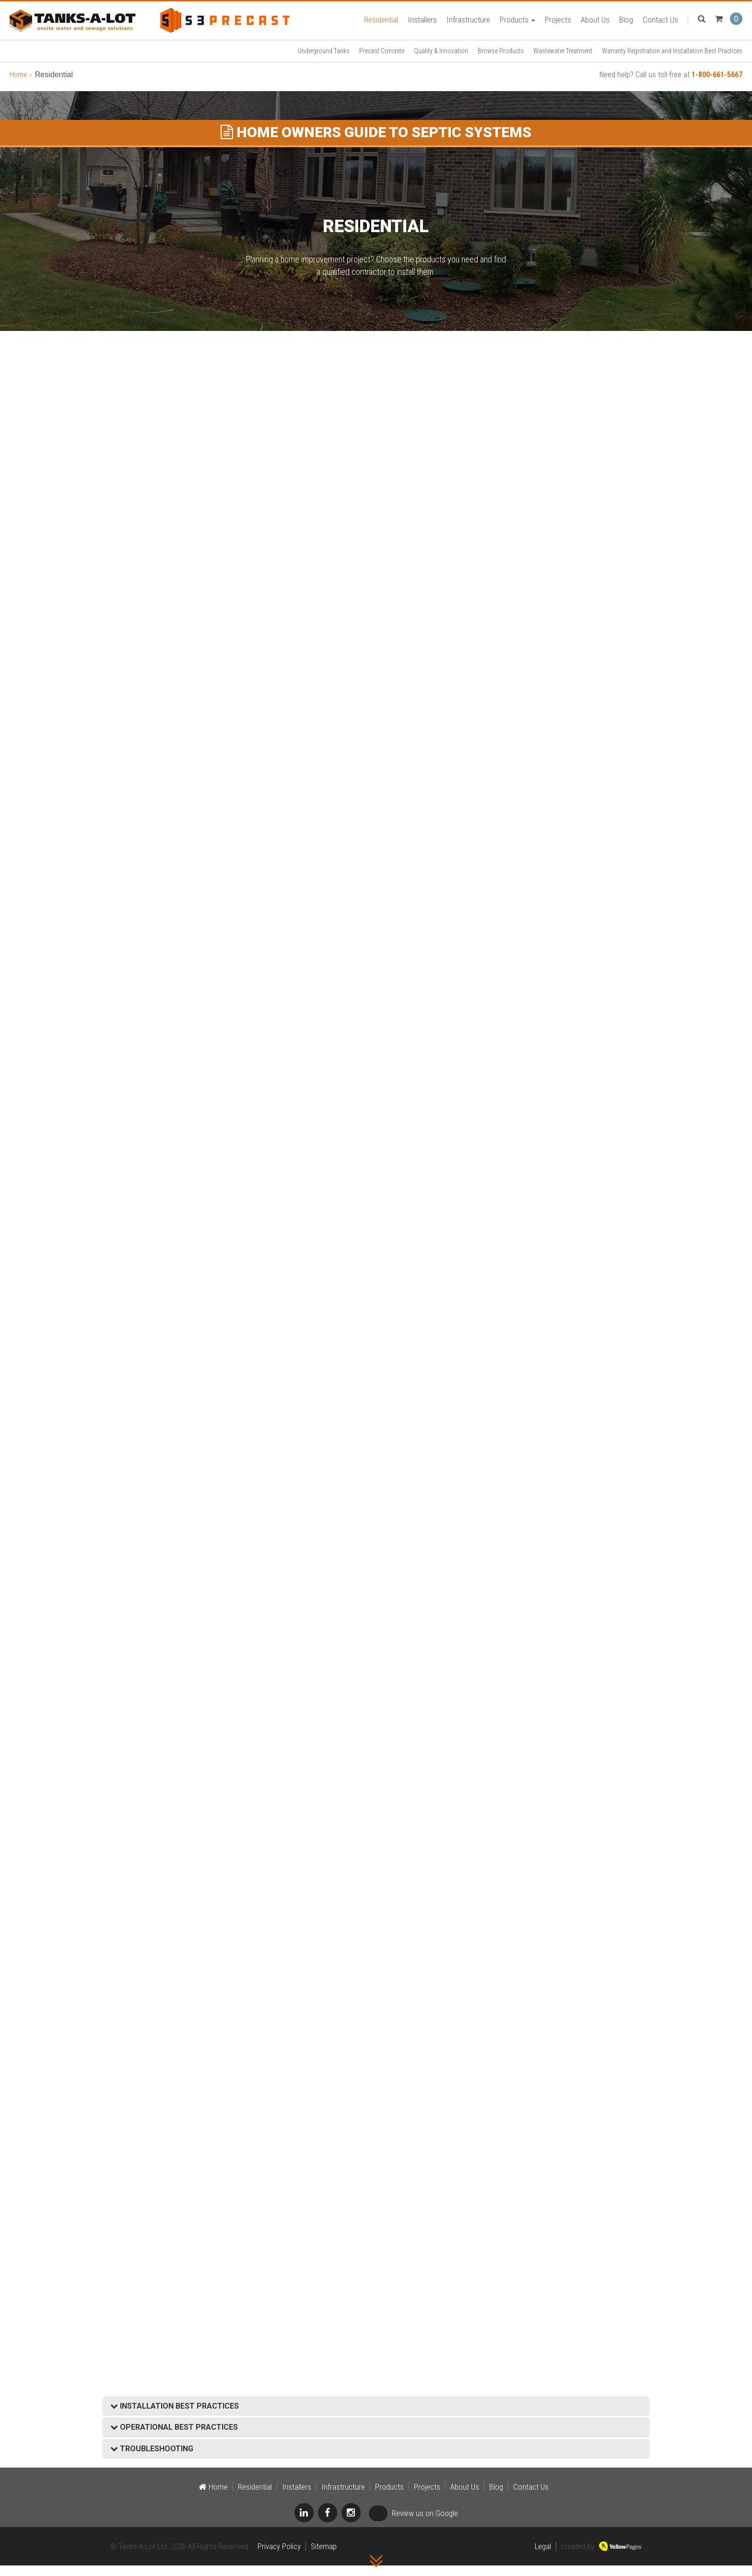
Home (18, 85)
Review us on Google (413, 2524)
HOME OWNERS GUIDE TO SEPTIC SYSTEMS (376, 142)
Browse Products (501, 61)
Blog (626, 24)
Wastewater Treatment (562, 61)
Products (517, 24)
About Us (595, 24)
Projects (558, 24)
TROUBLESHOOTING (151, 2459)
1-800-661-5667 (717, 85)
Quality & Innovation (441, 61)
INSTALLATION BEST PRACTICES (174, 2416)
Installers (422, 24)
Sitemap (324, 2557)
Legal (543, 2557)
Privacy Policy (279, 2557)
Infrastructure (468, 24)
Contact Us (660, 24)
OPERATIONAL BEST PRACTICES (174, 2437)
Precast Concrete (381, 61)
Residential (381, 24)
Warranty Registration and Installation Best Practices (672, 61)
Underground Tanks (324, 61)
